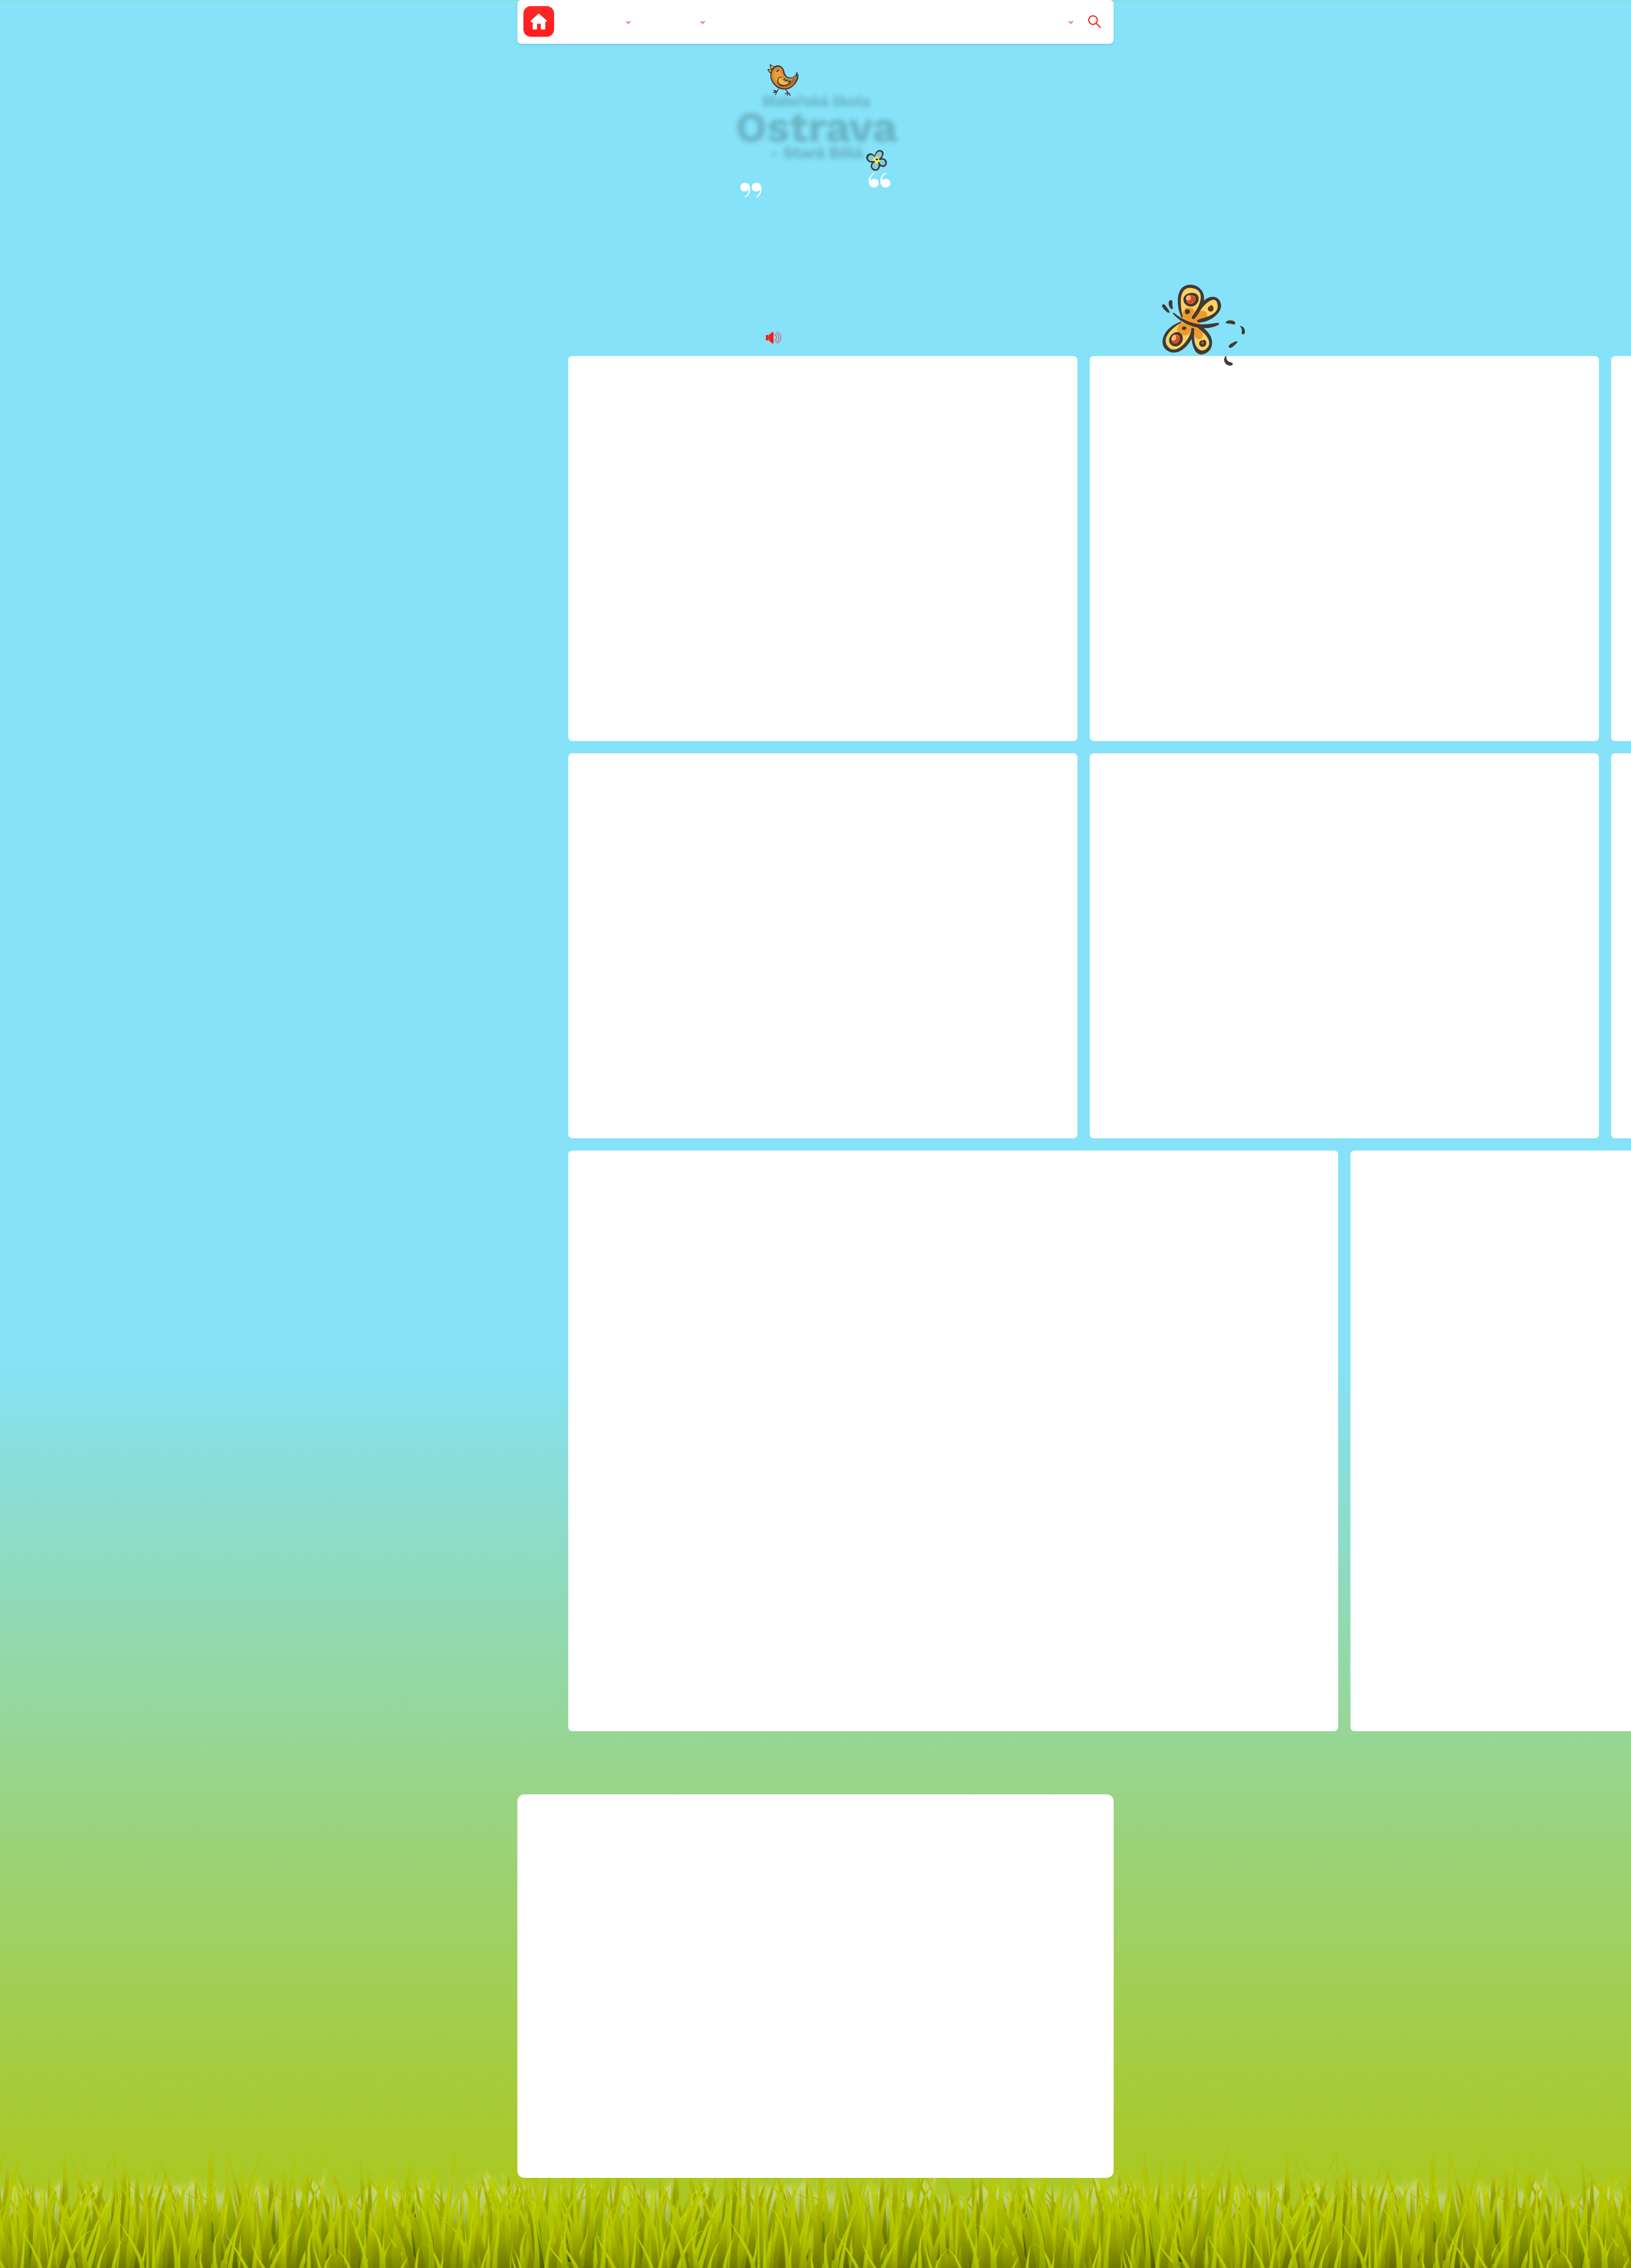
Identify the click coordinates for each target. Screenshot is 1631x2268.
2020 (999, 1044)
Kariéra (984, 928)
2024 (999, 1109)
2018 (998, 1010)
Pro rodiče (985, 21)
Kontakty (1046, 21)
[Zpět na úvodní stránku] (538, 21)
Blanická (816, 243)
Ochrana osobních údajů (1022, 1142)
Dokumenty (860, 21)
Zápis (736, 21)
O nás (610, 21)
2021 (998, 1060)
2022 (999, 1076)
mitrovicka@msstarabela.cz (874, 944)
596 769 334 (821, 977)
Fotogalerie (791, 21)
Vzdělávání (674, 21)
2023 (999, 1093)
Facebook (795, 1031)
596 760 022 (820, 961)
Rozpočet (989, 944)
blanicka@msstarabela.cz (869, 928)
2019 (998, 1027)
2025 (999, 1126)
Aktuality (924, 21)
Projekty (986, 961)
